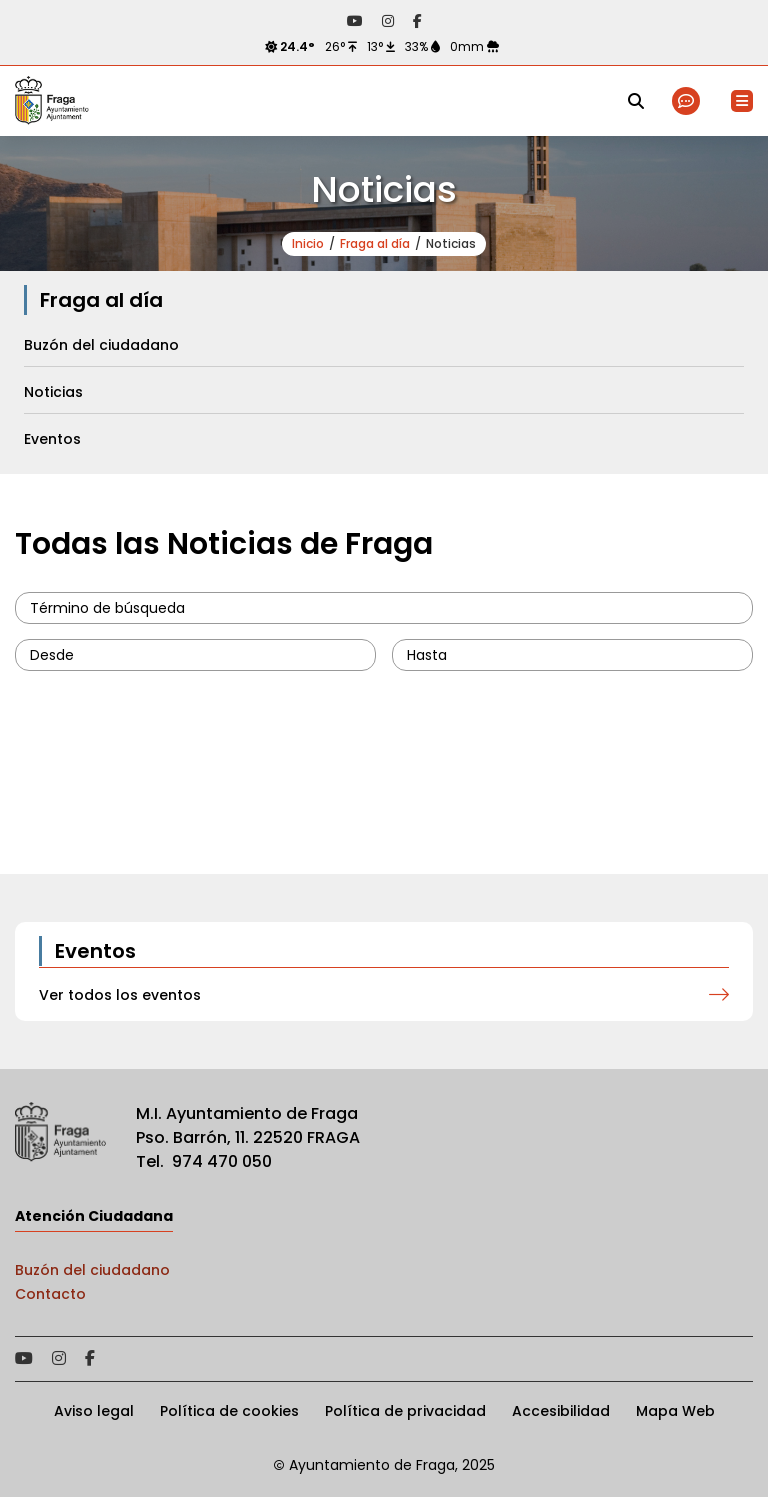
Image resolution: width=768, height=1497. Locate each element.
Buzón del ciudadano (92, 1270)
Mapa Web (675, 1411)
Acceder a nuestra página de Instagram (388, 21)
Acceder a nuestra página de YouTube (355, 21)
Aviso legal (94, 1411)
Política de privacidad (405, 1411)
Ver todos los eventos (120, 995)
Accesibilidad (561, 1411)
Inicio (308, 243)
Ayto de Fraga (52, 101)
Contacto (50, 1294)
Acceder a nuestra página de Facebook (417, 21)
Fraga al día (375, 243)
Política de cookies (229, 1411)
